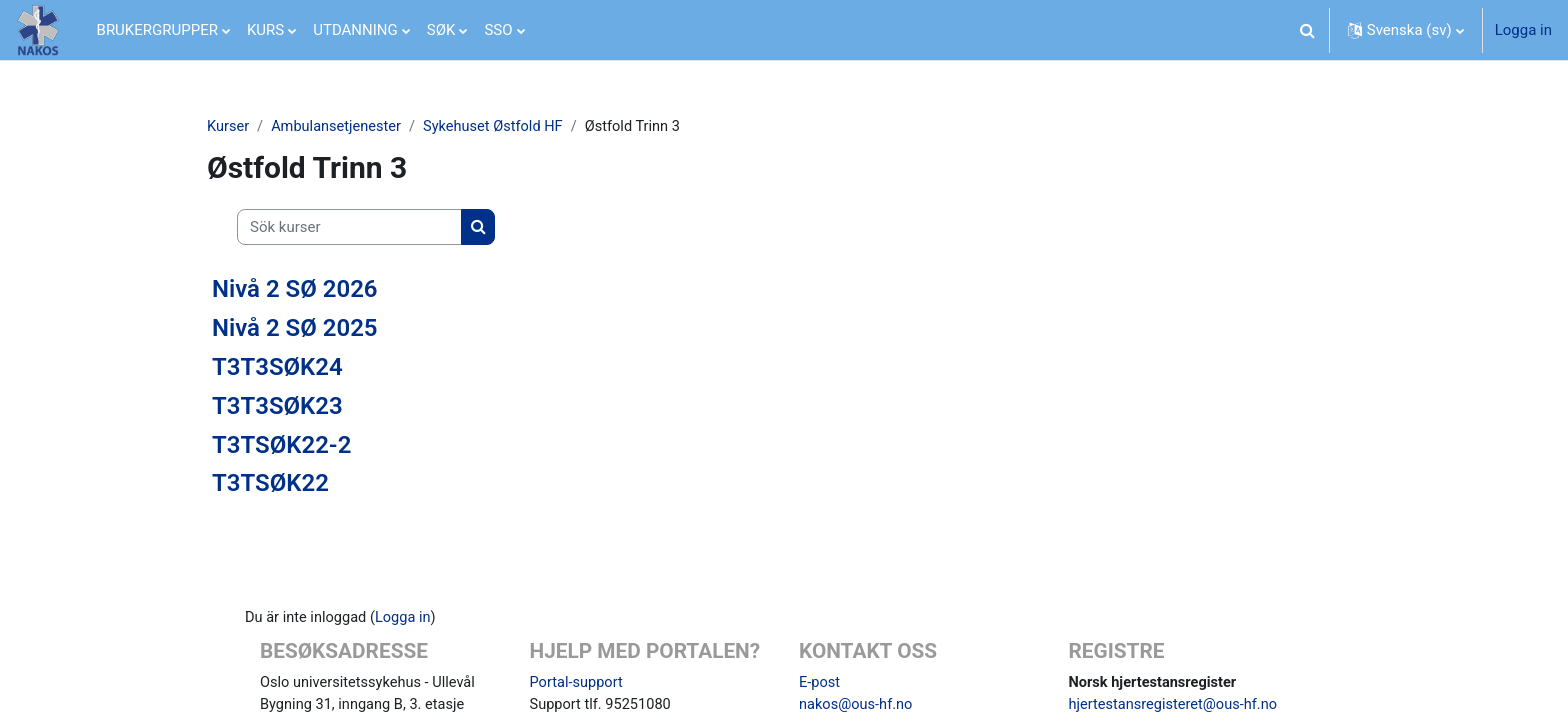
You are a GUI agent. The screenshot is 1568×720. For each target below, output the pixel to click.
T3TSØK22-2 (281, 445)
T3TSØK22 (270, 484)
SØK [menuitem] (441, 30)
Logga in (1523, 30)
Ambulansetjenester (340, 127)
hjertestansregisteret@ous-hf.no (1176, 707)
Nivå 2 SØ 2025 (295, 329)
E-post (820, 684)
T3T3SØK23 (277, 406)
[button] (1308, 30)
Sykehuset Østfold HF (501, 127)
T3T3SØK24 (277, 368)
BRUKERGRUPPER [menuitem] (157, 30)
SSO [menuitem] (498, 30)
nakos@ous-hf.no (857, 707)
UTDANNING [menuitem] (355, 30)
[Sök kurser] (349, 228)
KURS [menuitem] (265, 30)
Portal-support (578, 684)
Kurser (228, 127)
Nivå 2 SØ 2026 (295, 290)
